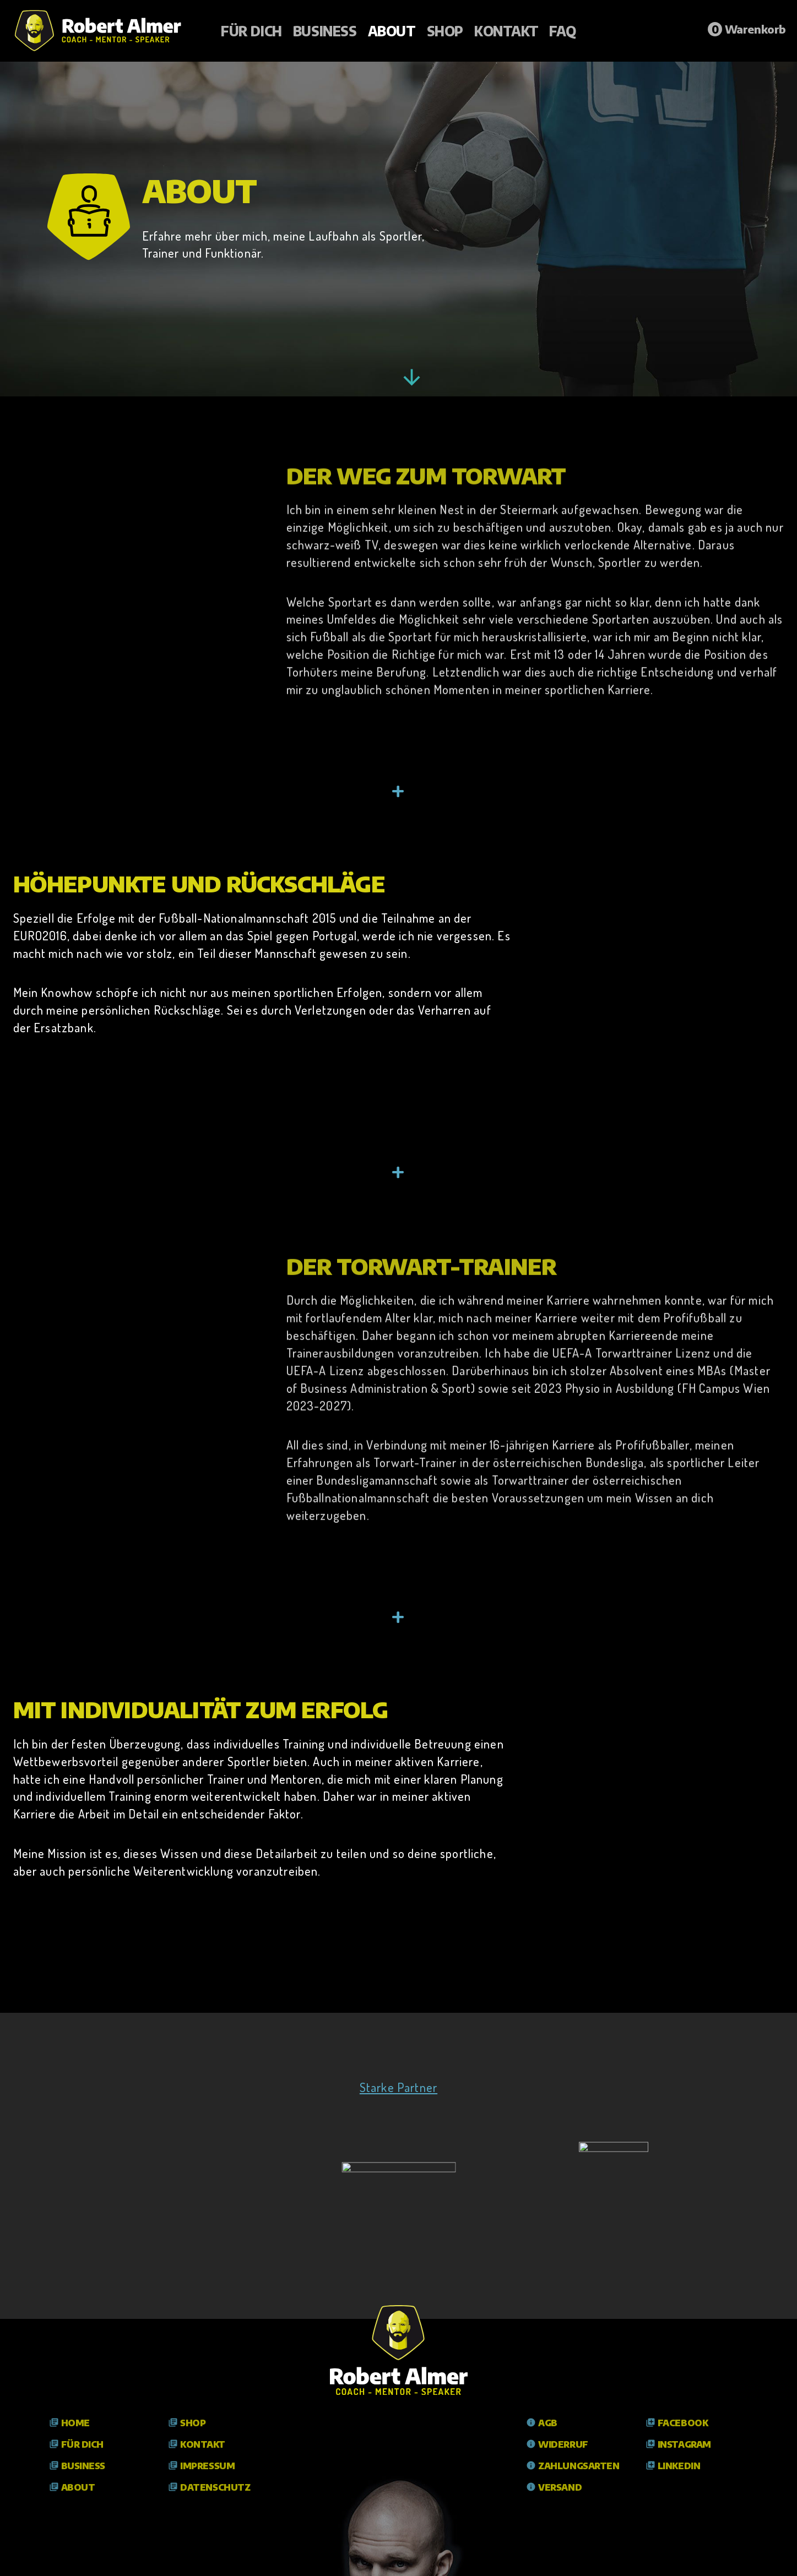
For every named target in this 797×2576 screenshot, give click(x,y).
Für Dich (251, 31)
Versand (554, 2487)
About (392, 31)
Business (325, 31)
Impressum (201, 2465)
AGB (541, 2422)
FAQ (562, 31)
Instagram (678, 2444)
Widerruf (557, 2444)
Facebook (677, 2422)
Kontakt (506, 31)
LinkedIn (673, 2465)
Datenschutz (209, 2487)
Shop (445, 31)
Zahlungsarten (572, 2465)
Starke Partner (398, 2087)
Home (69, 2422)
